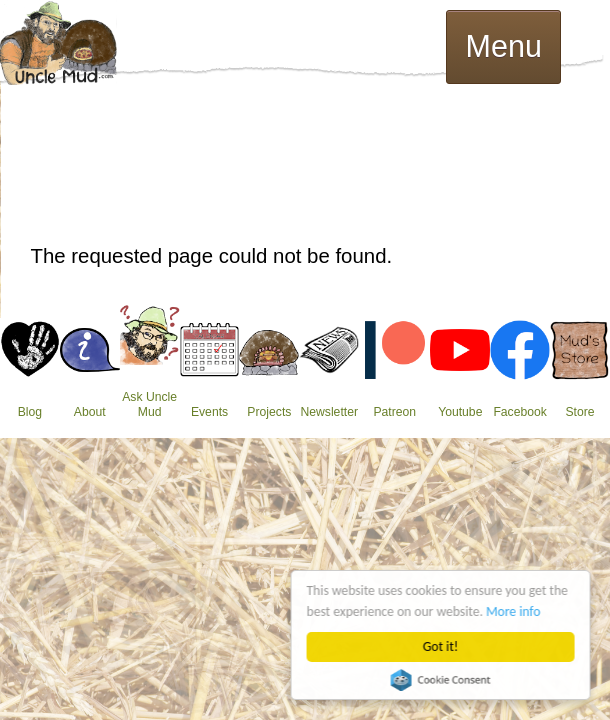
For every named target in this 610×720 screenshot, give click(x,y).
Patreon (394, 412)
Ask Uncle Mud (149, 404)
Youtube (460, 412)
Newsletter (329, 412)
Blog (30, 412)
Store (579, 412)
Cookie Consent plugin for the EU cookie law (441, 680)
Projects (269, 412)
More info (514, 611)
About (90, 412)
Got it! (440, 646)
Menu (504, 46)
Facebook (520, 412)
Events (209, 412)
